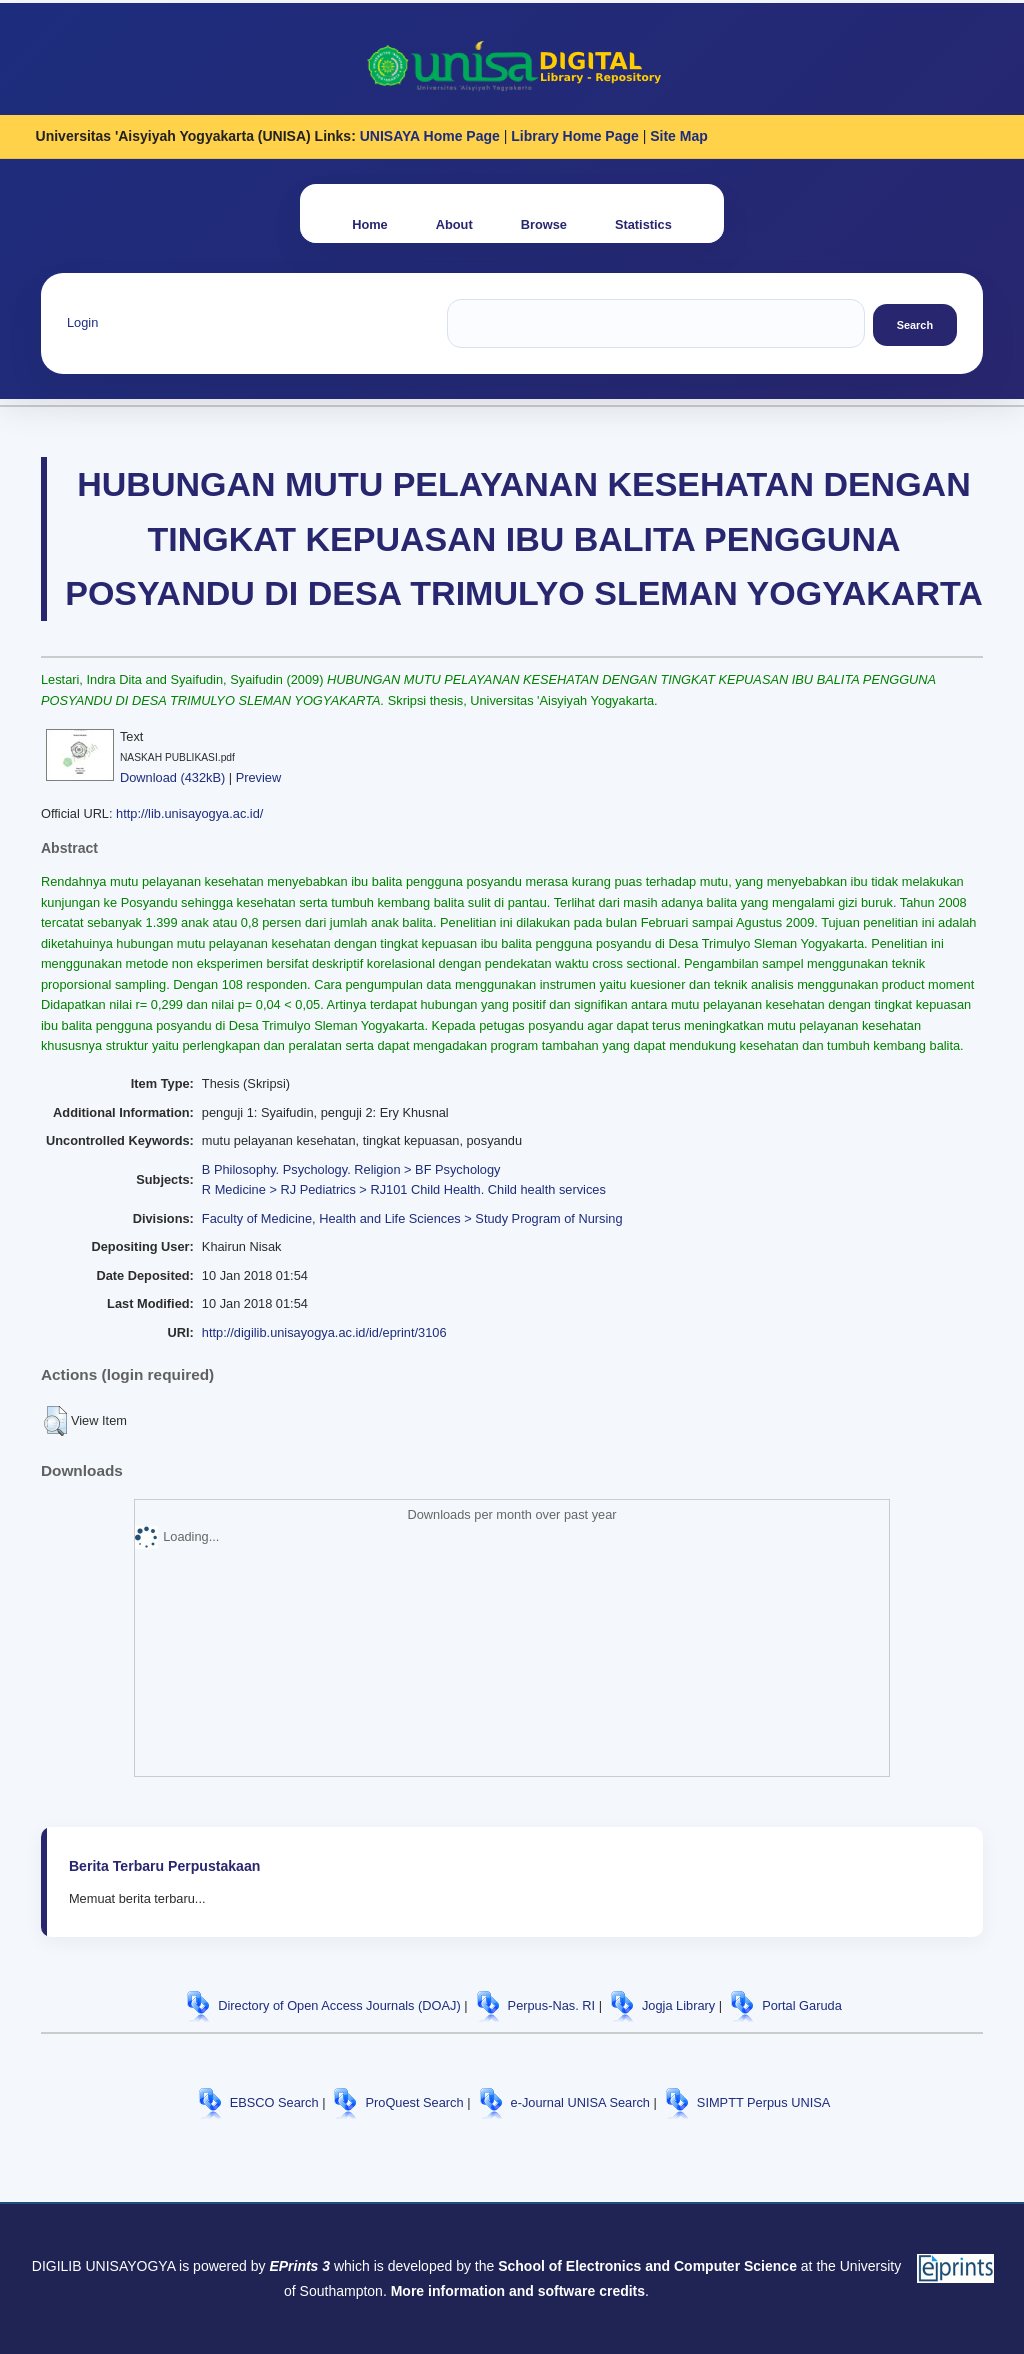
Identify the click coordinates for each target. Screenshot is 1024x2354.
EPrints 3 (299, 2266)
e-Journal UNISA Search (580, 2102)
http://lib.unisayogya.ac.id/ (189, 813)
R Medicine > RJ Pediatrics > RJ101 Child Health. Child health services (404, 1189)
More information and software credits (518, 2291)
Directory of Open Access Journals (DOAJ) (339, 2005)
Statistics (643, 224)
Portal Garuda (802, 2005)
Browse (544, 224)
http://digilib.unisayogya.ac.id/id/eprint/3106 (324, 1332)
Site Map (679, 136)
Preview (259, 777)
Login (82, 322)
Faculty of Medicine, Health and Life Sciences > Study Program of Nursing (412, 1218)
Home (370, 224)
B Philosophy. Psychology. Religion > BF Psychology (351, 1169)
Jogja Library (678, 2005)
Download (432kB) (172, 777)
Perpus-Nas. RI (551, 2005)
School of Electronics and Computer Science (647, 2266)
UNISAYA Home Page (430, 136)
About (454, 224)
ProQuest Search (414, 2102)
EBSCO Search (274, 2102)
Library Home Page (575, 136)
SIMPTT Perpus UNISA (763, 2102)
